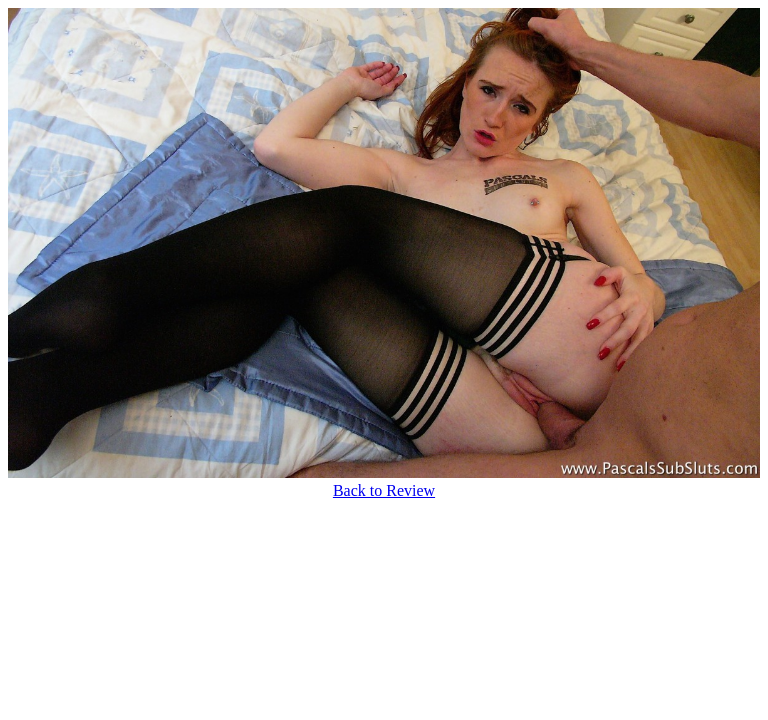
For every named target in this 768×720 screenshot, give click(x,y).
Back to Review (384, 490)
